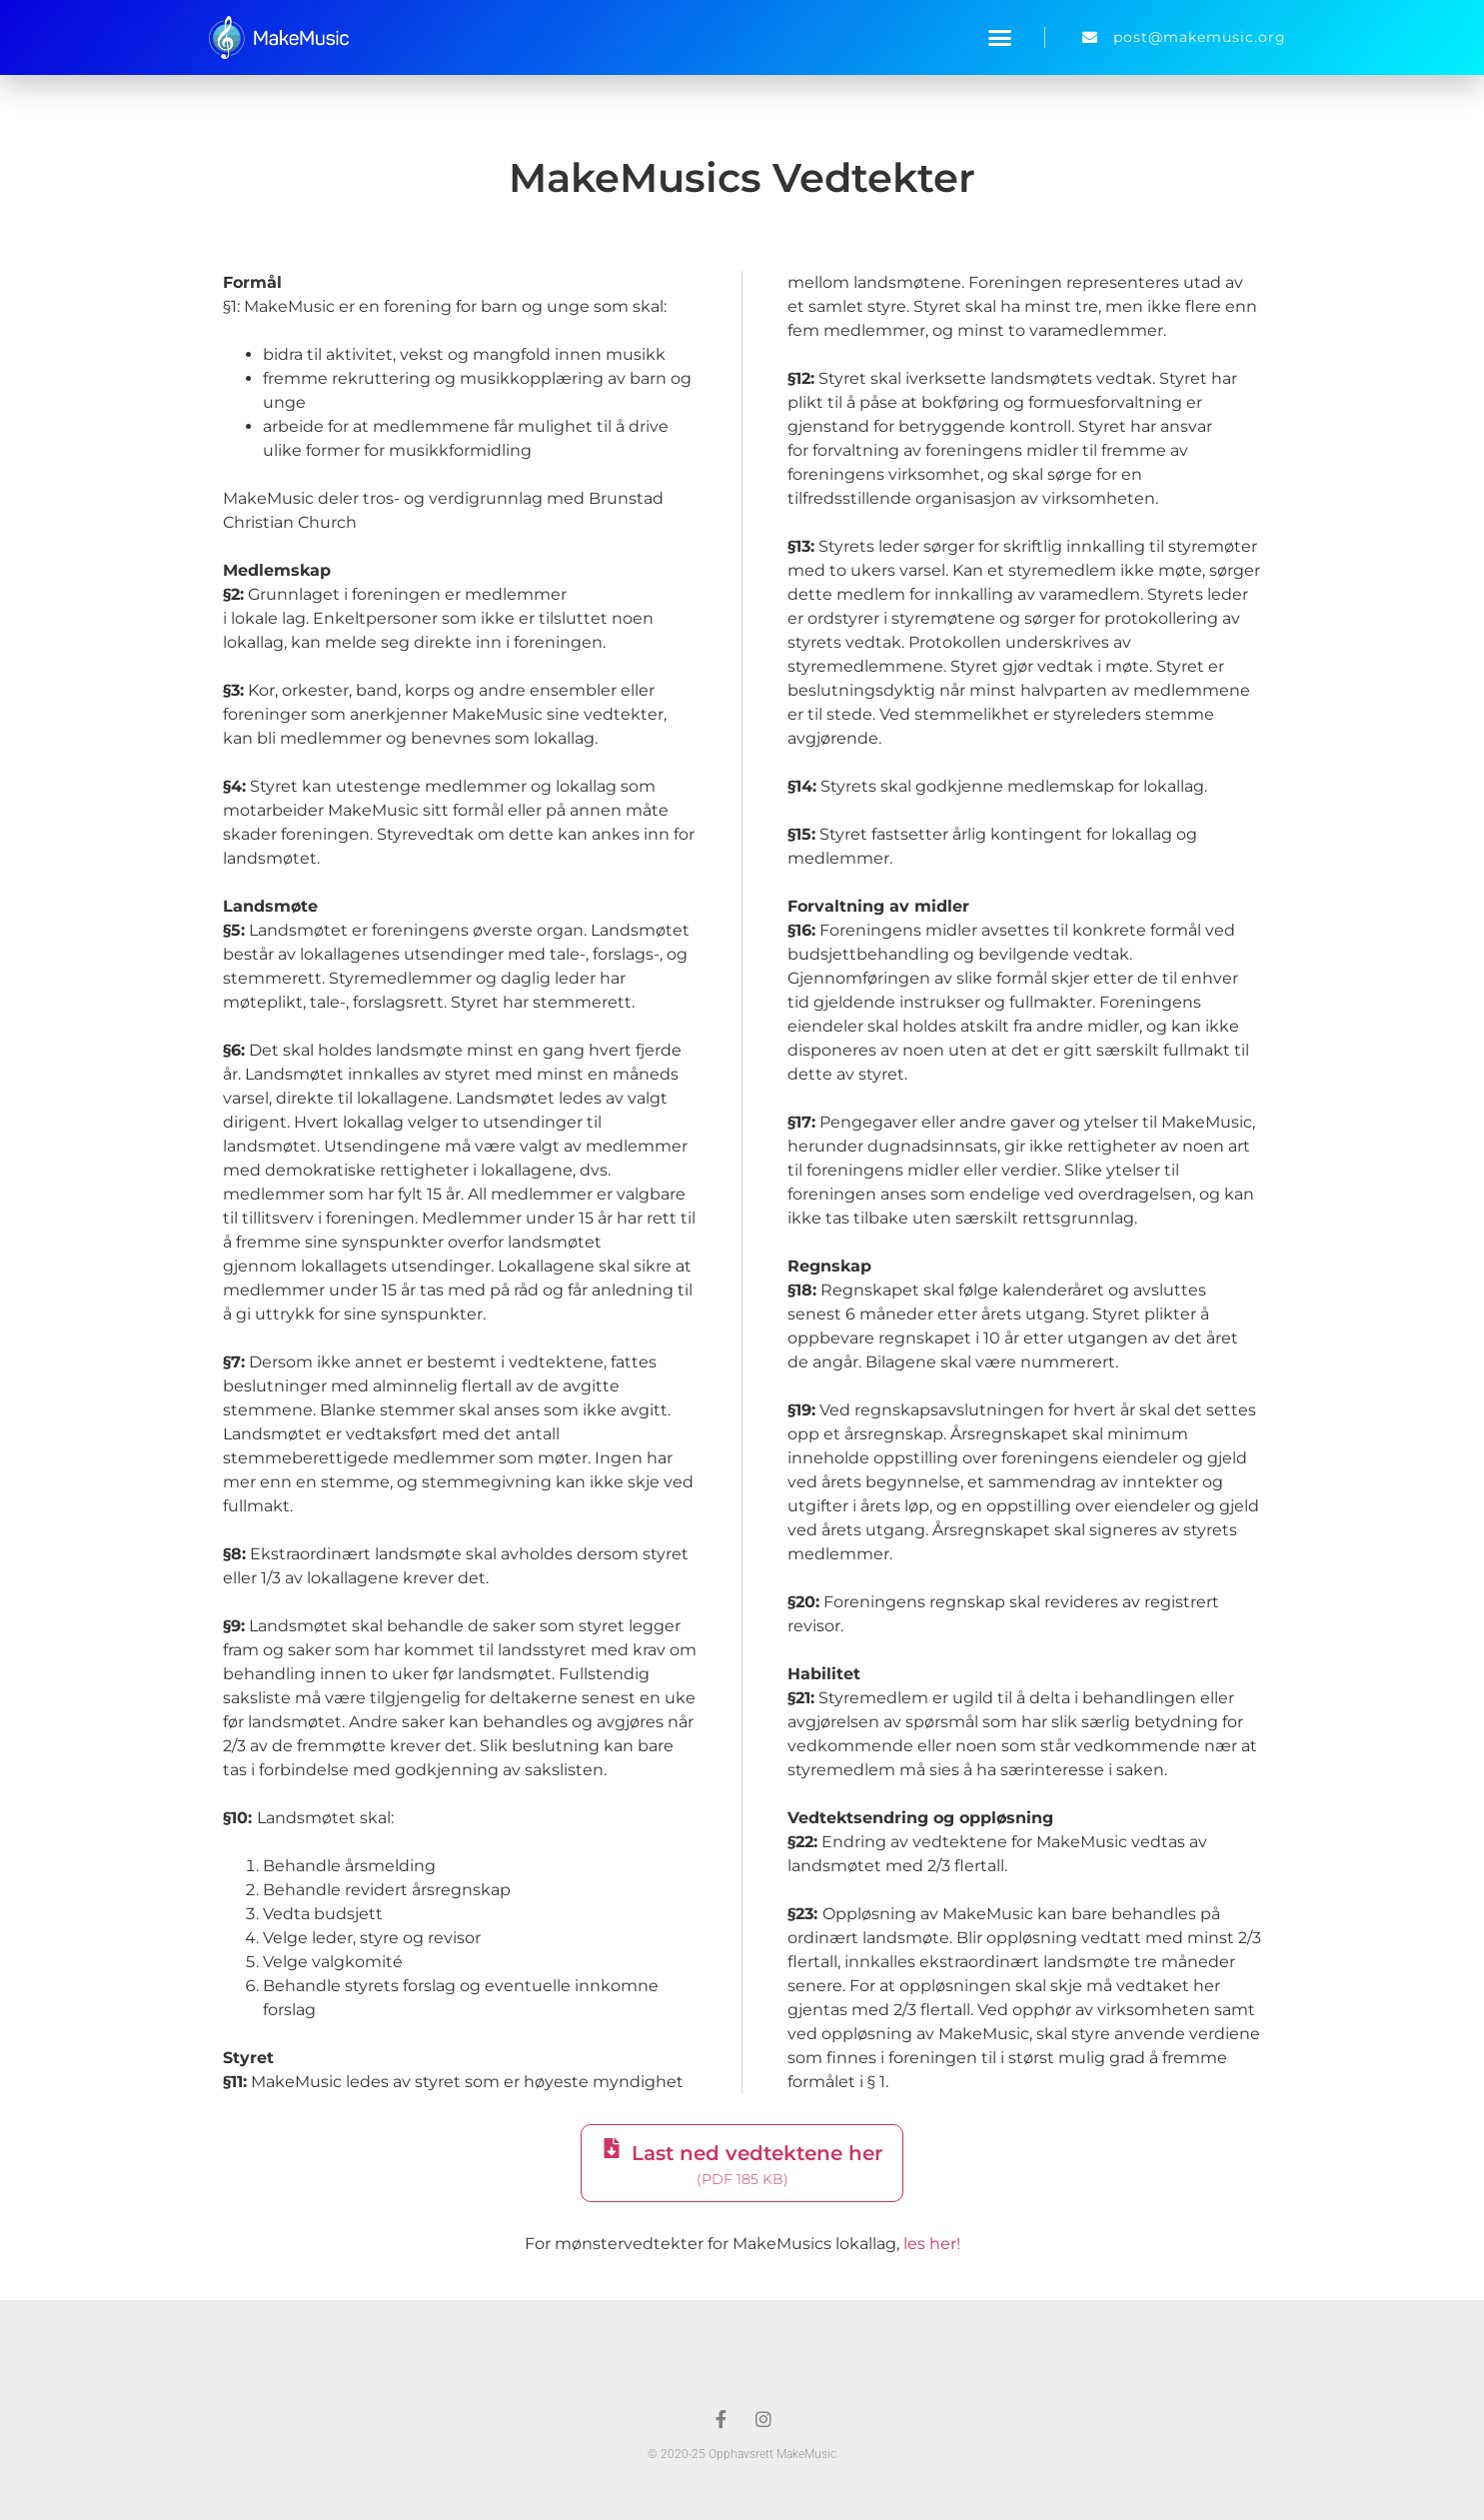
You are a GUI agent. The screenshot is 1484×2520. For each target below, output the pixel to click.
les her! (931, 2243)
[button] (1000, 38)
